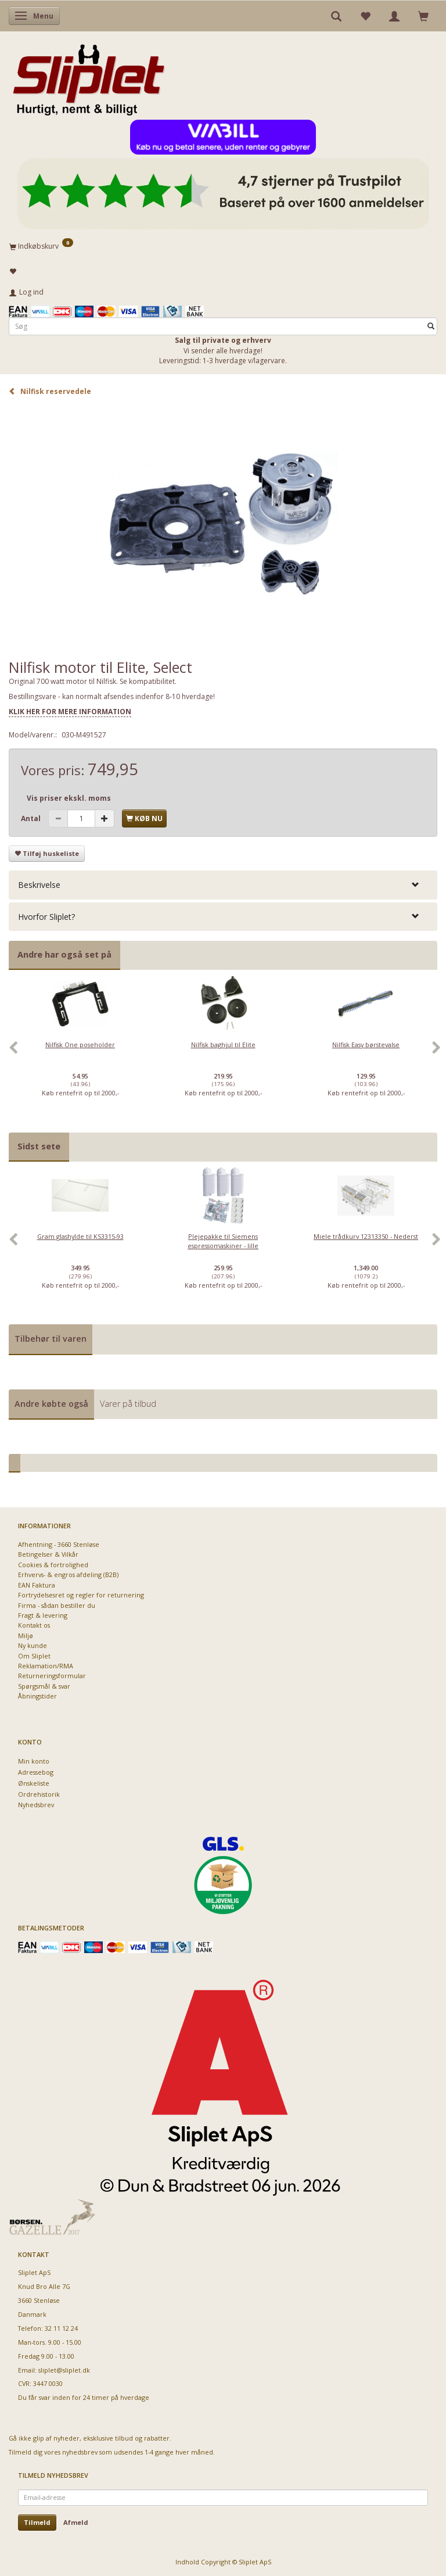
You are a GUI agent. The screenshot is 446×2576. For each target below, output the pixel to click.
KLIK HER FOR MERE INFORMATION (70, 711)
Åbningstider (37, 1696)
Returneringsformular (52, 1675)
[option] (80, 1053)
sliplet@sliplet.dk (64, 2370)
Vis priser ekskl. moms (69, 798)
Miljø (25, 1635)
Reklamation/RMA (45, 1665)
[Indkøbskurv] (223, 246)
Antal (31, 818)
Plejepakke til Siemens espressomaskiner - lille (223, 1240)
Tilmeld (37, 2522)
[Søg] (430, 326)
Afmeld (75, 2522)
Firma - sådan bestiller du (56, 1605)
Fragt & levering (42, 1615)
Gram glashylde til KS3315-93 (80, 1236)
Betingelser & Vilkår (48, 1554)
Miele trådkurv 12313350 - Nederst (366, 1236)
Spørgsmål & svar (44, 1686)
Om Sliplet (34, 1655)
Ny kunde (32, 1645)
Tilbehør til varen (51, 1338)
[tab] (223, 884)
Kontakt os (34, 1625)
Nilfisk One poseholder (80, 1044)
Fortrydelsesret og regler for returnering (81, 1594)
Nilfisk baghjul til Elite (223, 1044)
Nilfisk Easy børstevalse (366, 1044)
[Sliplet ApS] (88, 76)
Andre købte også (51, 1403)
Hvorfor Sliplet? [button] (46, 917)
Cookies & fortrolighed (53, 1564)
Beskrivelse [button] (39, 885)
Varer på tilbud (128, 1403)
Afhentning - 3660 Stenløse (58, 1544)
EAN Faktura (36, 1585)
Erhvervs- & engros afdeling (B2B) (68, 1574)
